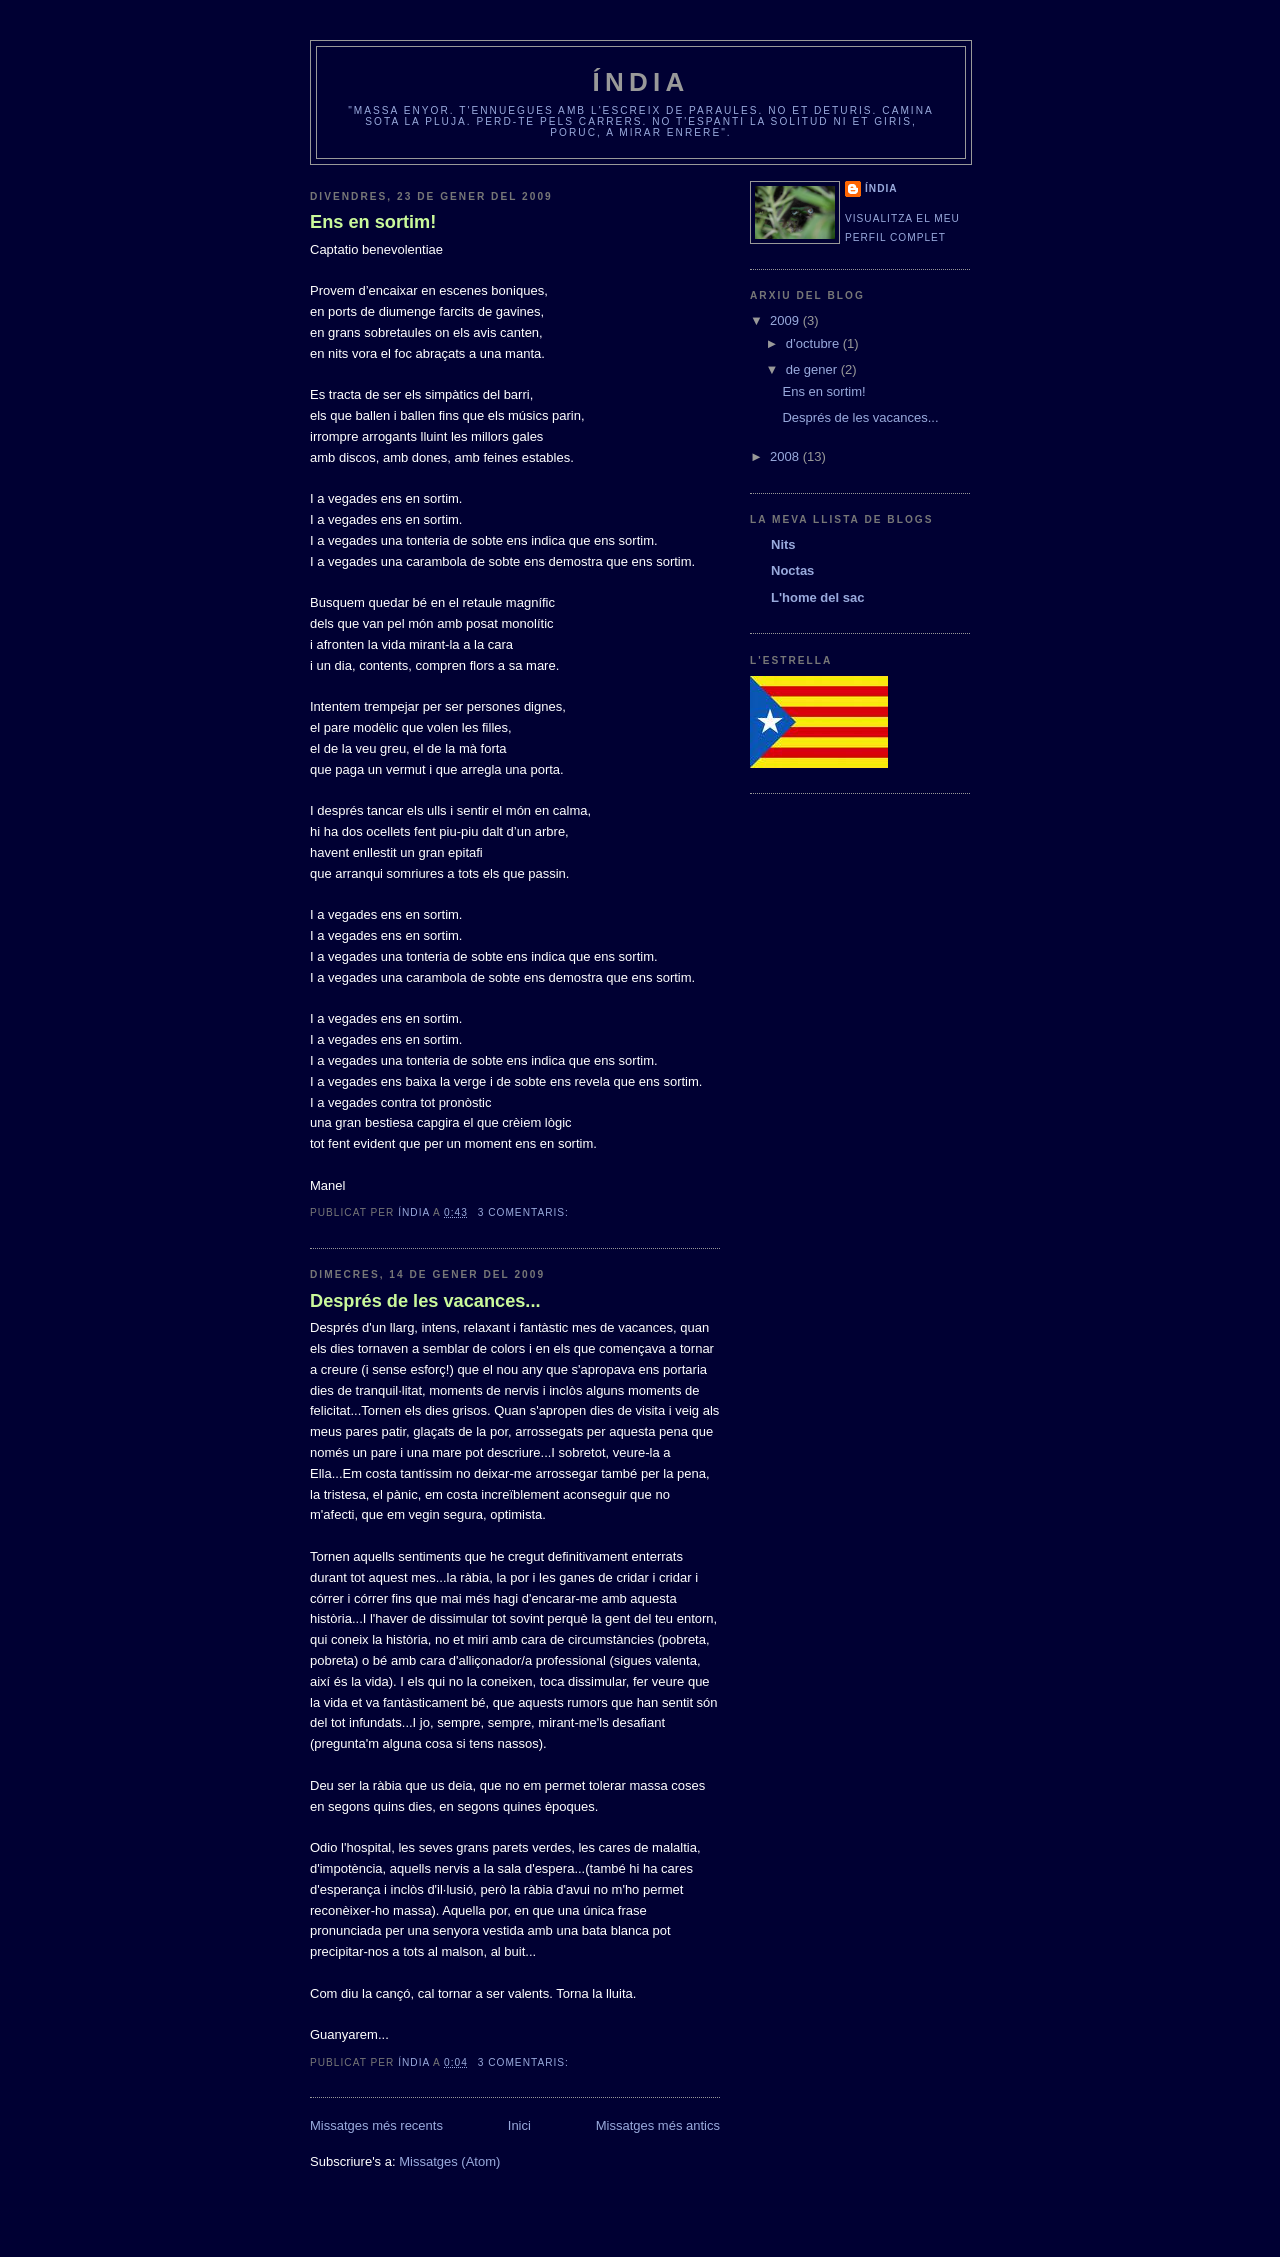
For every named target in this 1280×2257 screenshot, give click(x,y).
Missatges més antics (658, 2125)
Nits (783, 544)
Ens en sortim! (373, 222)
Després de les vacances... (425, 1301)
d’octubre (814, 343)
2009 (786, 320)
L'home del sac (817, 597)
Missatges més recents (376, 2125)
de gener (813, 369)
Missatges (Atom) (449, 2161)
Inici (519, 2125)
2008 (786, 456)
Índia (641, 82)
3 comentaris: (525, 1212)
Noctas (792, 570)
